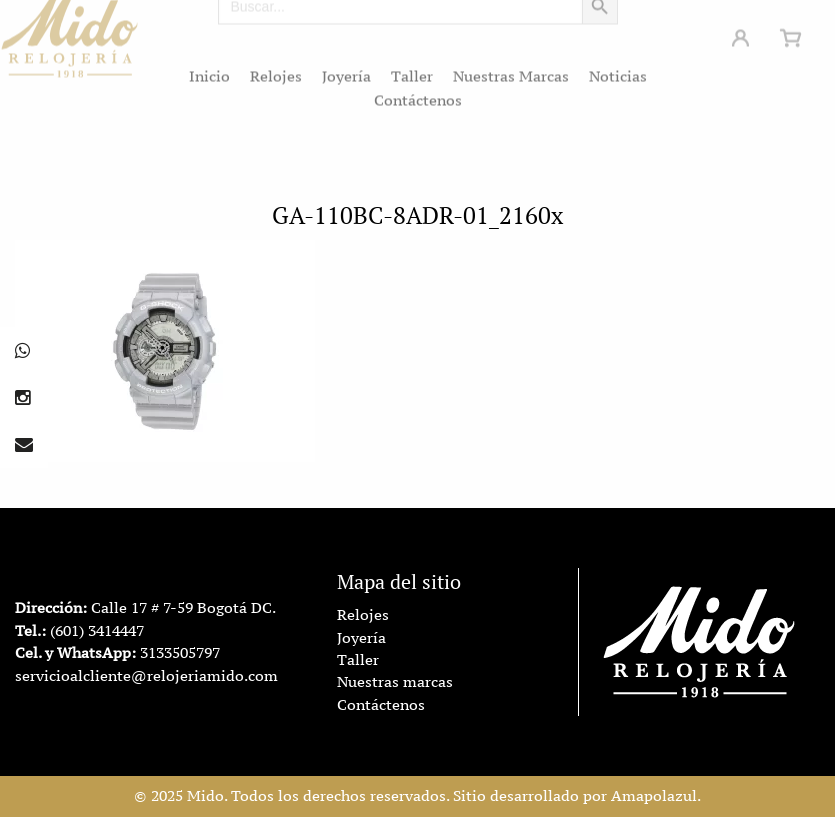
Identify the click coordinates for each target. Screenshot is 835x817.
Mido (205, 796)
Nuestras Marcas (511, 70)
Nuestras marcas (395, 682)
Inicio (209, 70)
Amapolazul (654, 796)
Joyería (346, 70)
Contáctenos (418, 94)
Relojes (276, 70)
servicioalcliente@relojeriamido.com (146, 676)
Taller (412, 70)
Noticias (618, 70)
